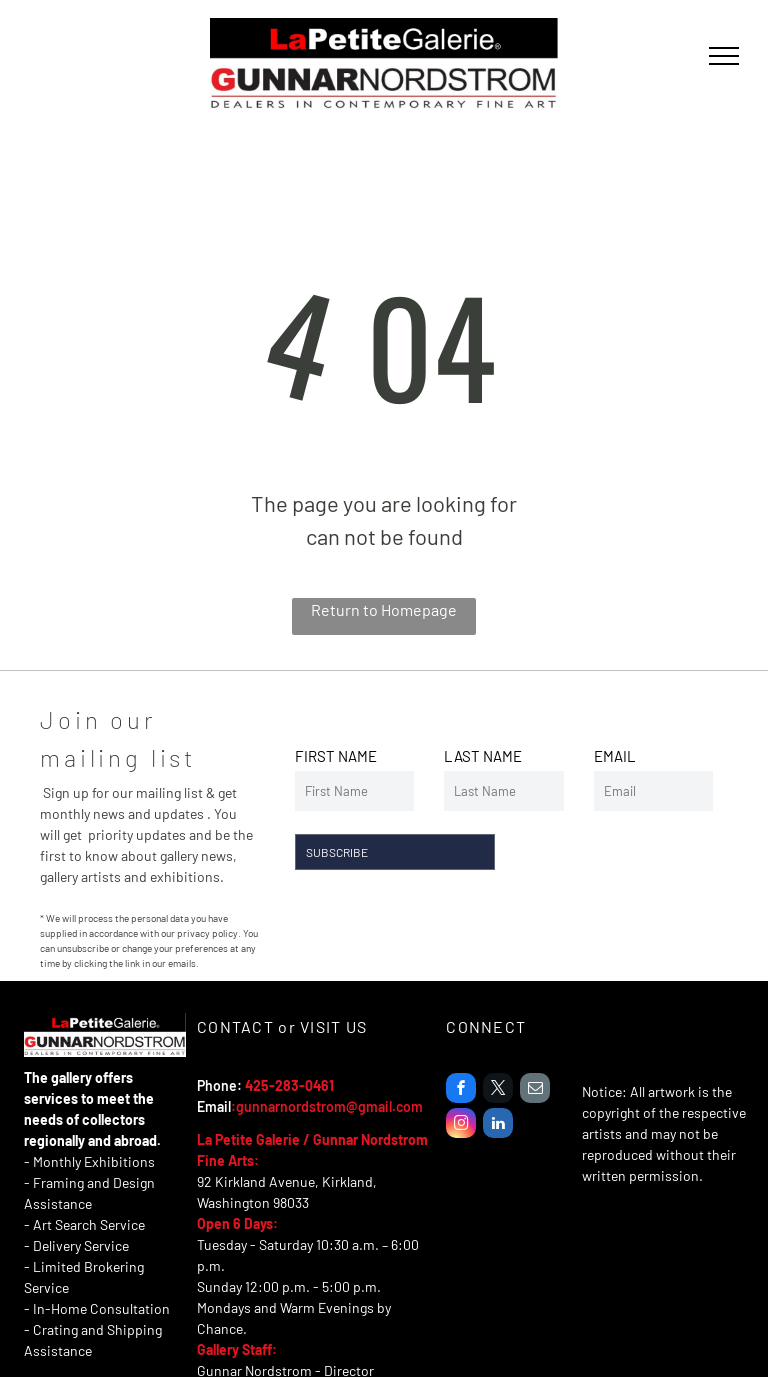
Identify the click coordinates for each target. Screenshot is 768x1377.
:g (237, 1106)
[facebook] (461, 1090)
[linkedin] (498, 1125)
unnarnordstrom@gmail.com (333, 1106)
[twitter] (498, 1090)
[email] (535, 1090)
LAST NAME (483, 756)
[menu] (724, 56)
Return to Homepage (384, 609)
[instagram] (461, 1125)
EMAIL (615, 756)
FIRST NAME (336, 756)
